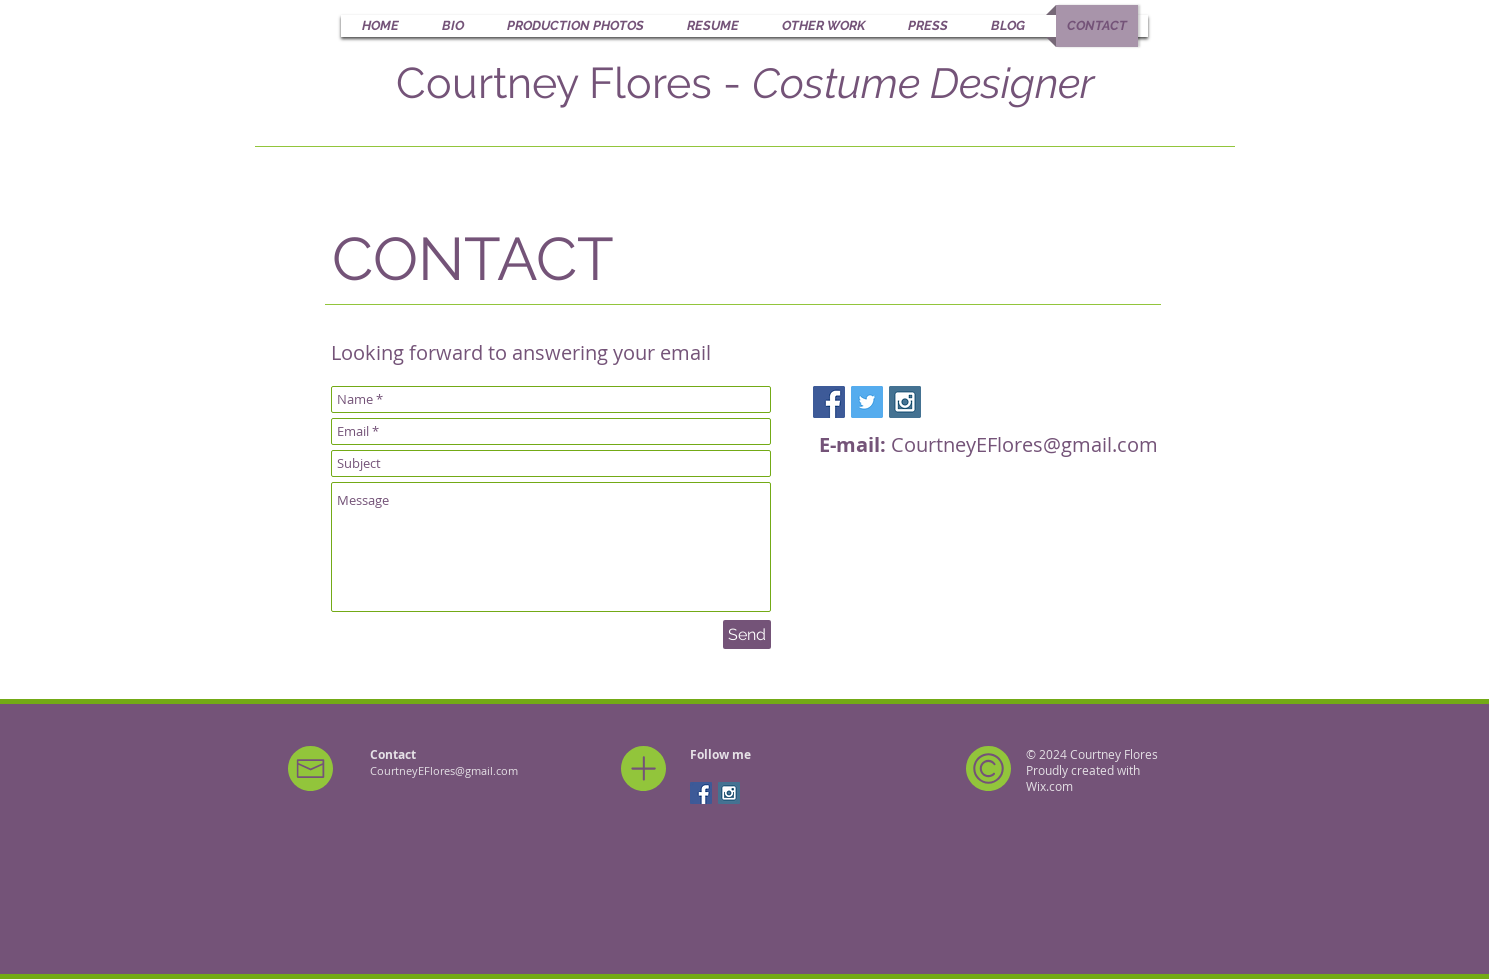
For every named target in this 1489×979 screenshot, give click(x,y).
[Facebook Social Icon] (829, 402)
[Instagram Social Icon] (905, 402)
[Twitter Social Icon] (867, 402)
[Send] (747, 634)
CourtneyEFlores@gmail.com (1024, 444)
